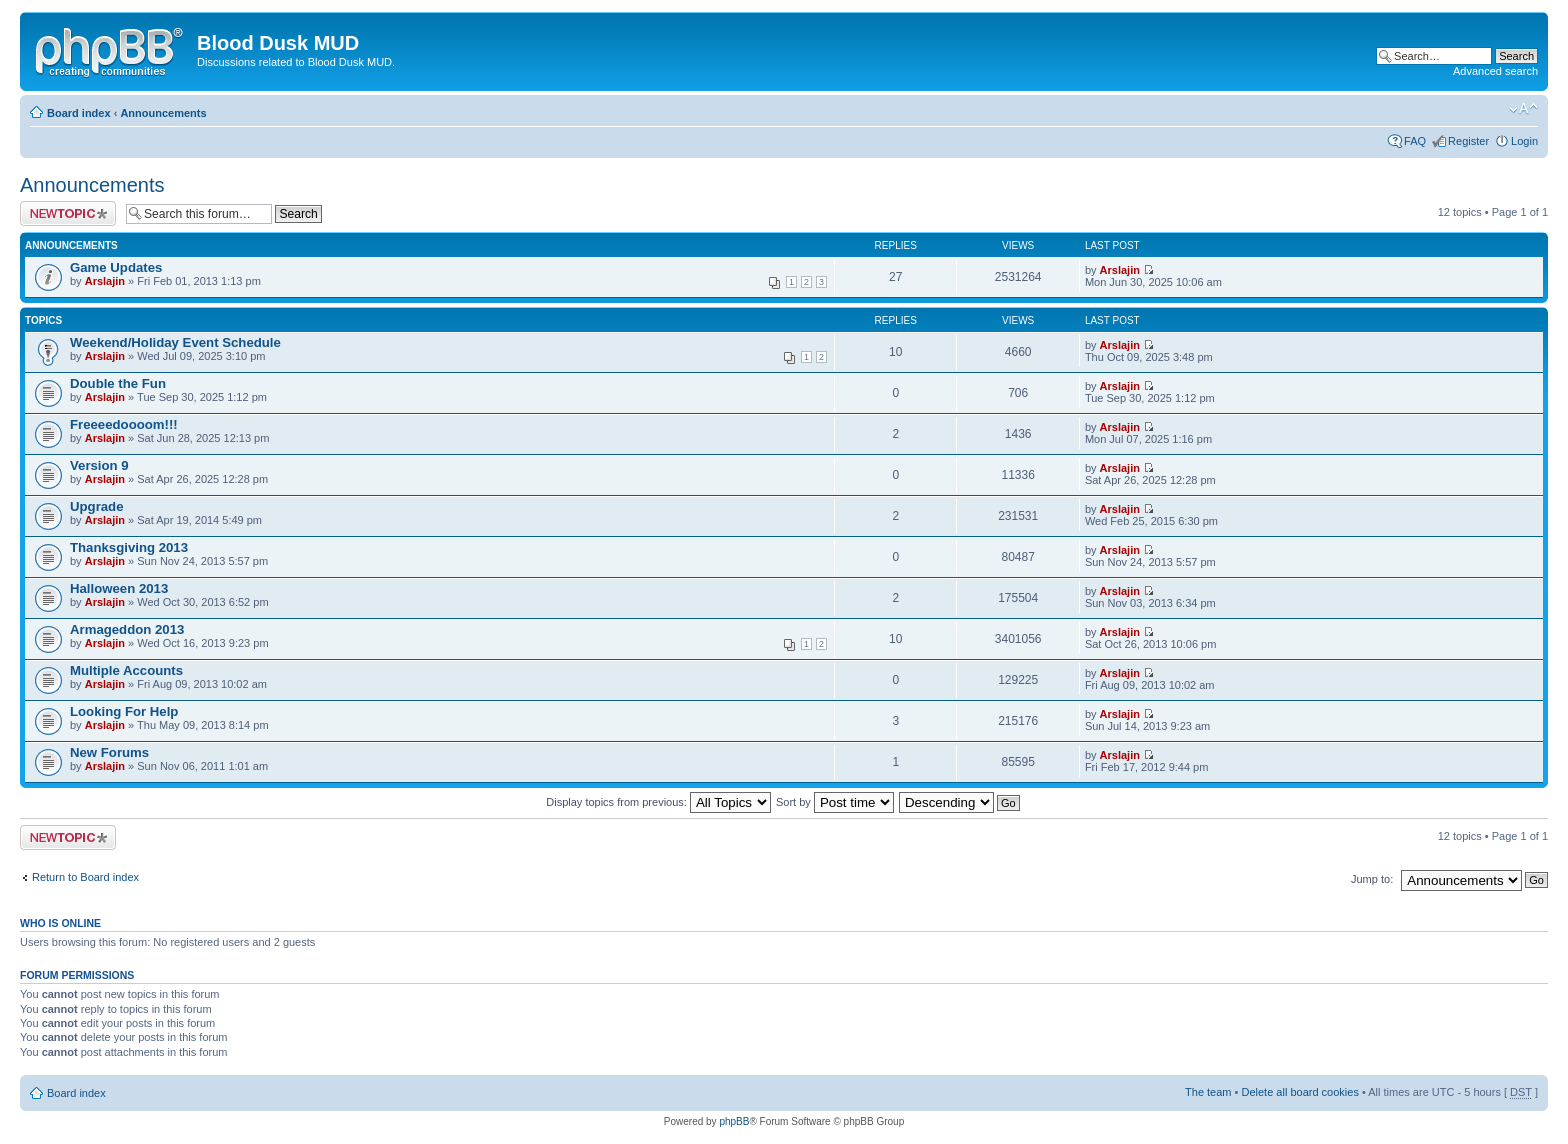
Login (1524, 141)
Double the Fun (118, 383)
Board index (79, 113)
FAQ (1415, 141)
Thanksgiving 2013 (129, 547)
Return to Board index (85, 877)
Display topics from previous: (658, 802)
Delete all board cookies (1299, 1092)
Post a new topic (68, 213)
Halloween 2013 (119, 588)
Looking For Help (124, 711)
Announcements (163, 113)
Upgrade (97, 506)
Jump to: (1372, 879)
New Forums (109, 752)
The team (1208, 1092)
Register (1468, 141)
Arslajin (105, 281)
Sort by (835, 802)
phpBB (734, 1121)
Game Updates (116, 267)
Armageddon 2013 (127, 629)
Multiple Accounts (126, 670)
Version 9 (99, 465)
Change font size (1523, 109)
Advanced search (1495, 71)
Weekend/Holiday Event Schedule (175, 342)
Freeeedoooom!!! (124, 424)
